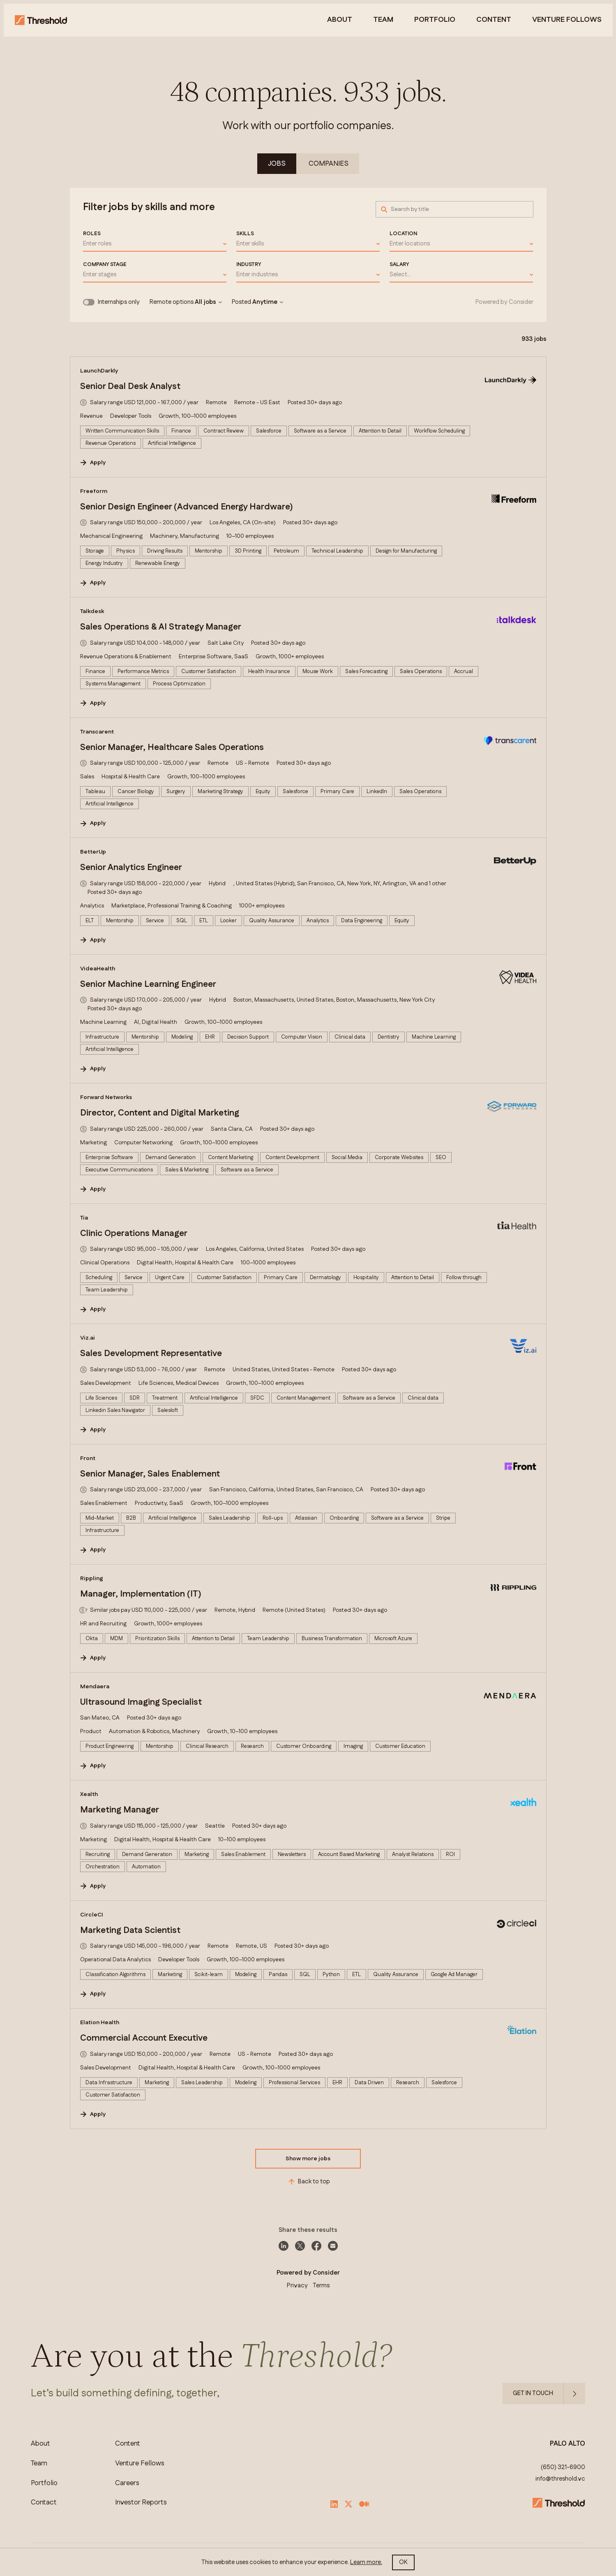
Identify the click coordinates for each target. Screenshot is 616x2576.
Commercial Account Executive (144, 2038)
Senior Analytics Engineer (131, 867)
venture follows (567, 20)
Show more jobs (308, 2159)
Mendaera (94, 1687)
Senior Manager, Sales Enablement (150, 1474)
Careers (127, 2483)
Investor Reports (141, 2502)
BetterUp (93, 852)
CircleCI (91, 1915)
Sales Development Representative (151, 1353)
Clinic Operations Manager (133, 1233)
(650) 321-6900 (563, 2467)
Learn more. (366, 2562)
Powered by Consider (504, 302)
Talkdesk (92, 611)
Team (383, 20)
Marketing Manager (119, 1810)
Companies (328, 164)
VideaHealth (97, 969)
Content (493, 20)
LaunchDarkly (99, 371)
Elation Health (99, 2022)
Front (87, 1458)
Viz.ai (87, 1338)
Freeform (93, 491)
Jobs (277, 164)
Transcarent (97, 732)
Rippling (91, 1578)
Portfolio (434, 20)
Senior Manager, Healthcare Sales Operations (172, 747)
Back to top (308, 2182)
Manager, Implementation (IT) (140, 1594)
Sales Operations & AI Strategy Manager (160, 627)
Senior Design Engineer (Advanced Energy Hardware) (186, 507)
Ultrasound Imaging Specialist (141, 1702)
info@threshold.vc (560, 2479)
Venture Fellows (139, 2463)
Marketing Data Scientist (130, 1930)
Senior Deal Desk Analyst (130, 386)
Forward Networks (106, 1097)
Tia (84, 1218)
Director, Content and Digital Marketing (159, 1113)
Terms (321, 2285)
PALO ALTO (567, 2444)
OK (403, 2562)
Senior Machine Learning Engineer (148, 984)
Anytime (267, 302)
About (339, 20)
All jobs (208, 302)
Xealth (89, 1794)
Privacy (297, 2285)
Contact (44, 2502)
